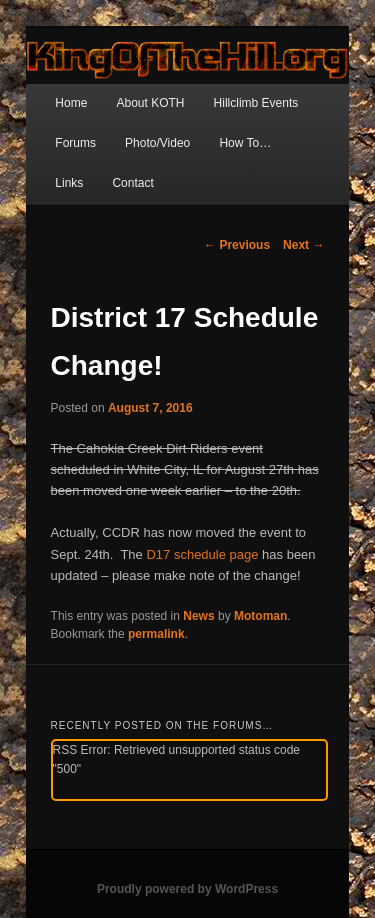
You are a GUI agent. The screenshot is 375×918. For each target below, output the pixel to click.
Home (71, 103)
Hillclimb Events (256, 103)
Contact (132, 183)
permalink (156, 634)
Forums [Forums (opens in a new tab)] (75, 143)
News (198, 616)
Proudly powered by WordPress (187, 889)
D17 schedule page (202, 554)
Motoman (260, 616)
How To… (245, 143)
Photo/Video (157, 143)
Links (69, 183)
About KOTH (150, 103)
